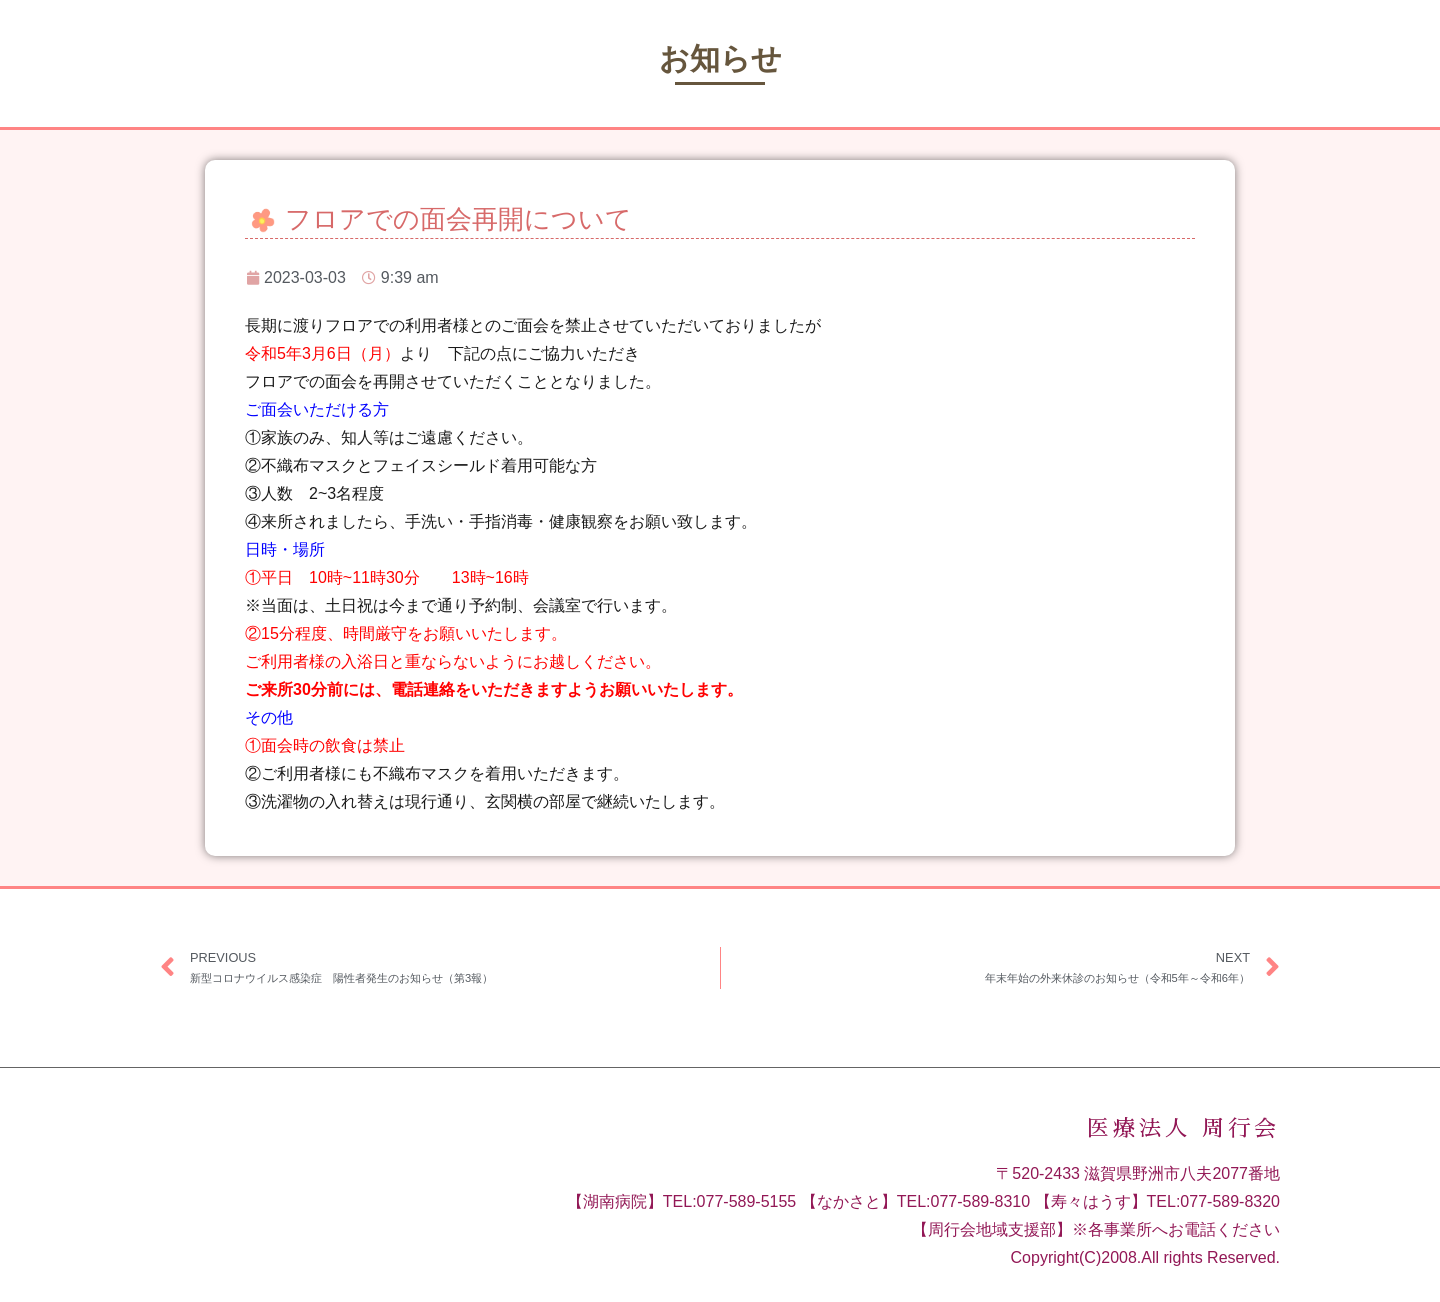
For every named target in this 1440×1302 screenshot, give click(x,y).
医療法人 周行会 (1183, 1129)
